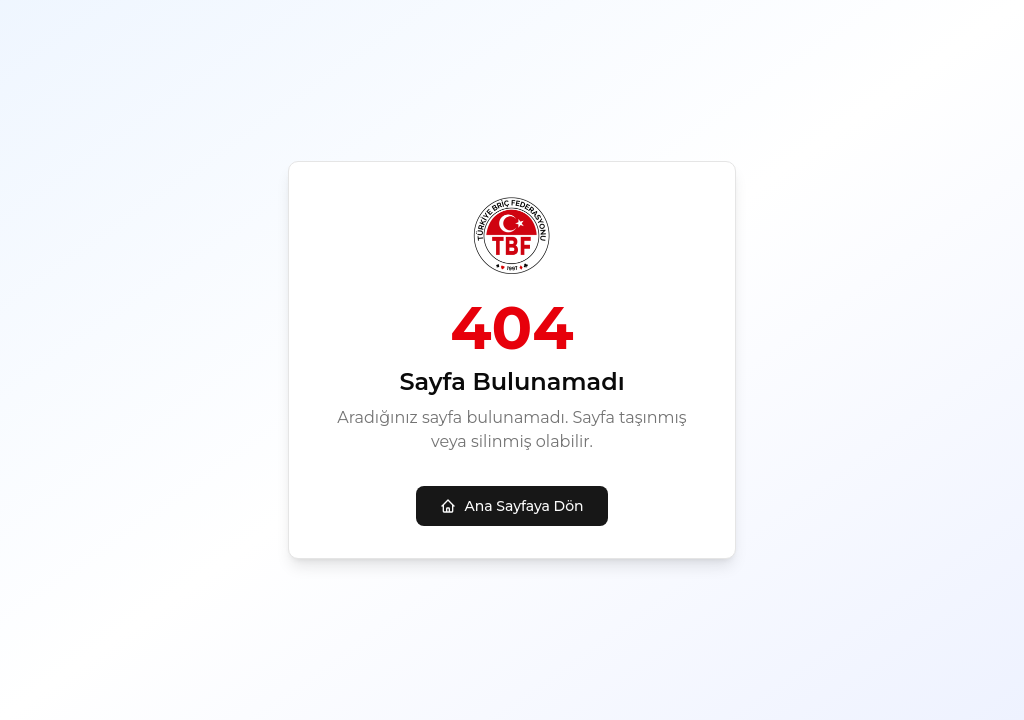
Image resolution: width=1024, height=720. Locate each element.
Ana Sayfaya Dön (511, 506)
